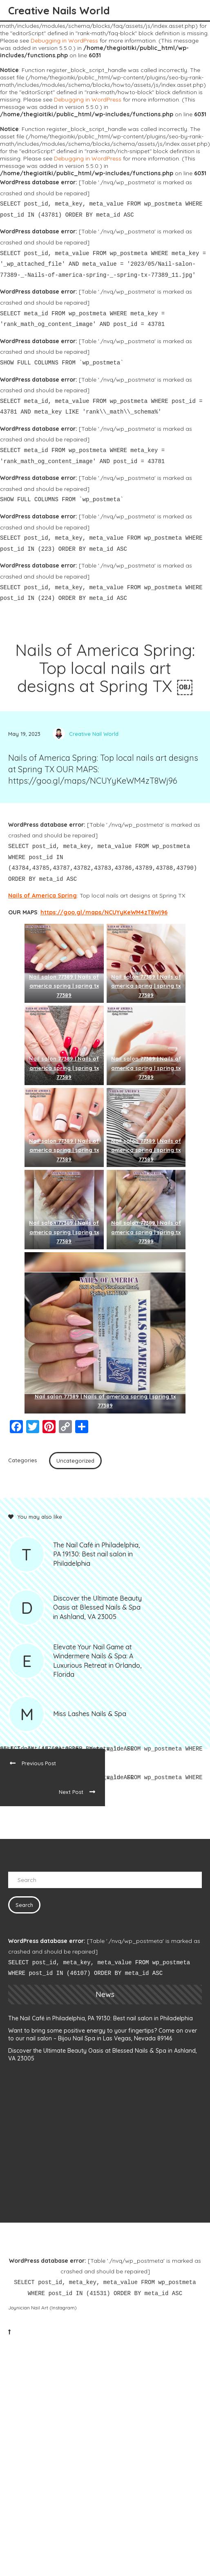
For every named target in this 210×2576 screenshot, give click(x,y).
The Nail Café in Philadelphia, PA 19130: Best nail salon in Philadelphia (100, 2018)
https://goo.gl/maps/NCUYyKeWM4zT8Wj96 (104, 912)
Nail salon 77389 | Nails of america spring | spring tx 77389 (64, 985)
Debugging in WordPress (64, 40)
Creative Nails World (59, 10)
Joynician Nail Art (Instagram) (42, 2308)
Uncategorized (75, 1460)
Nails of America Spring (42, 895)
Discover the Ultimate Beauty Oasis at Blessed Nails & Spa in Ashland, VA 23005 (102, 2055)
